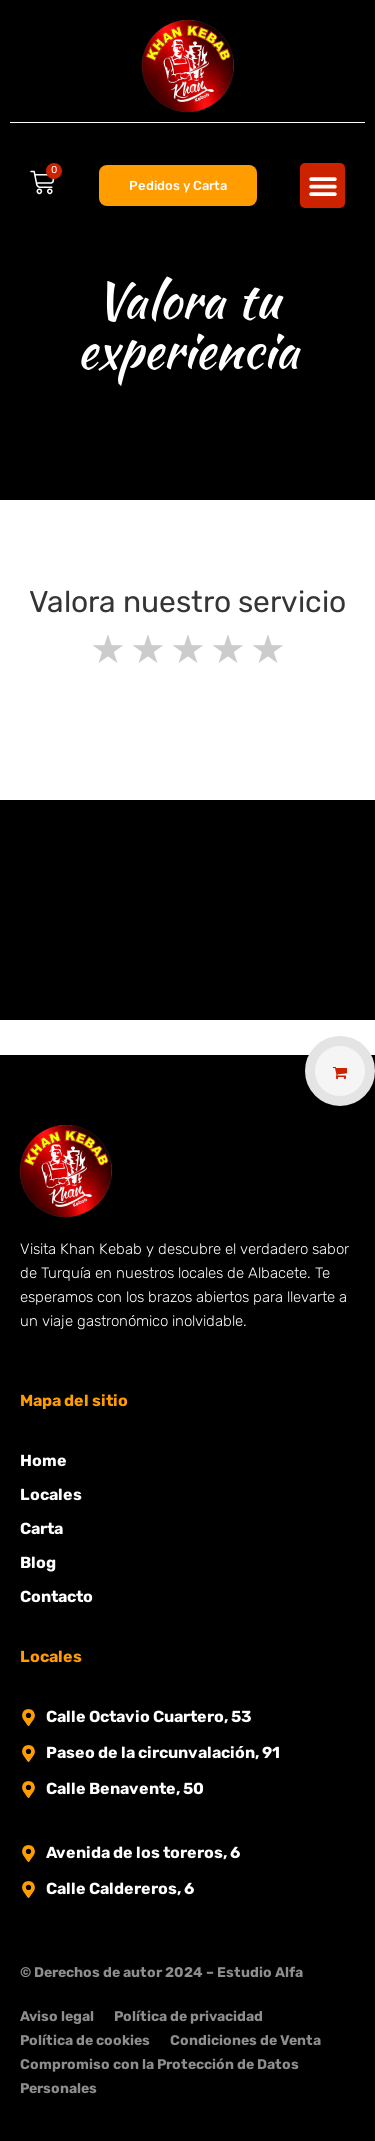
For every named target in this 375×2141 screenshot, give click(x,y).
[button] (322, 185)
